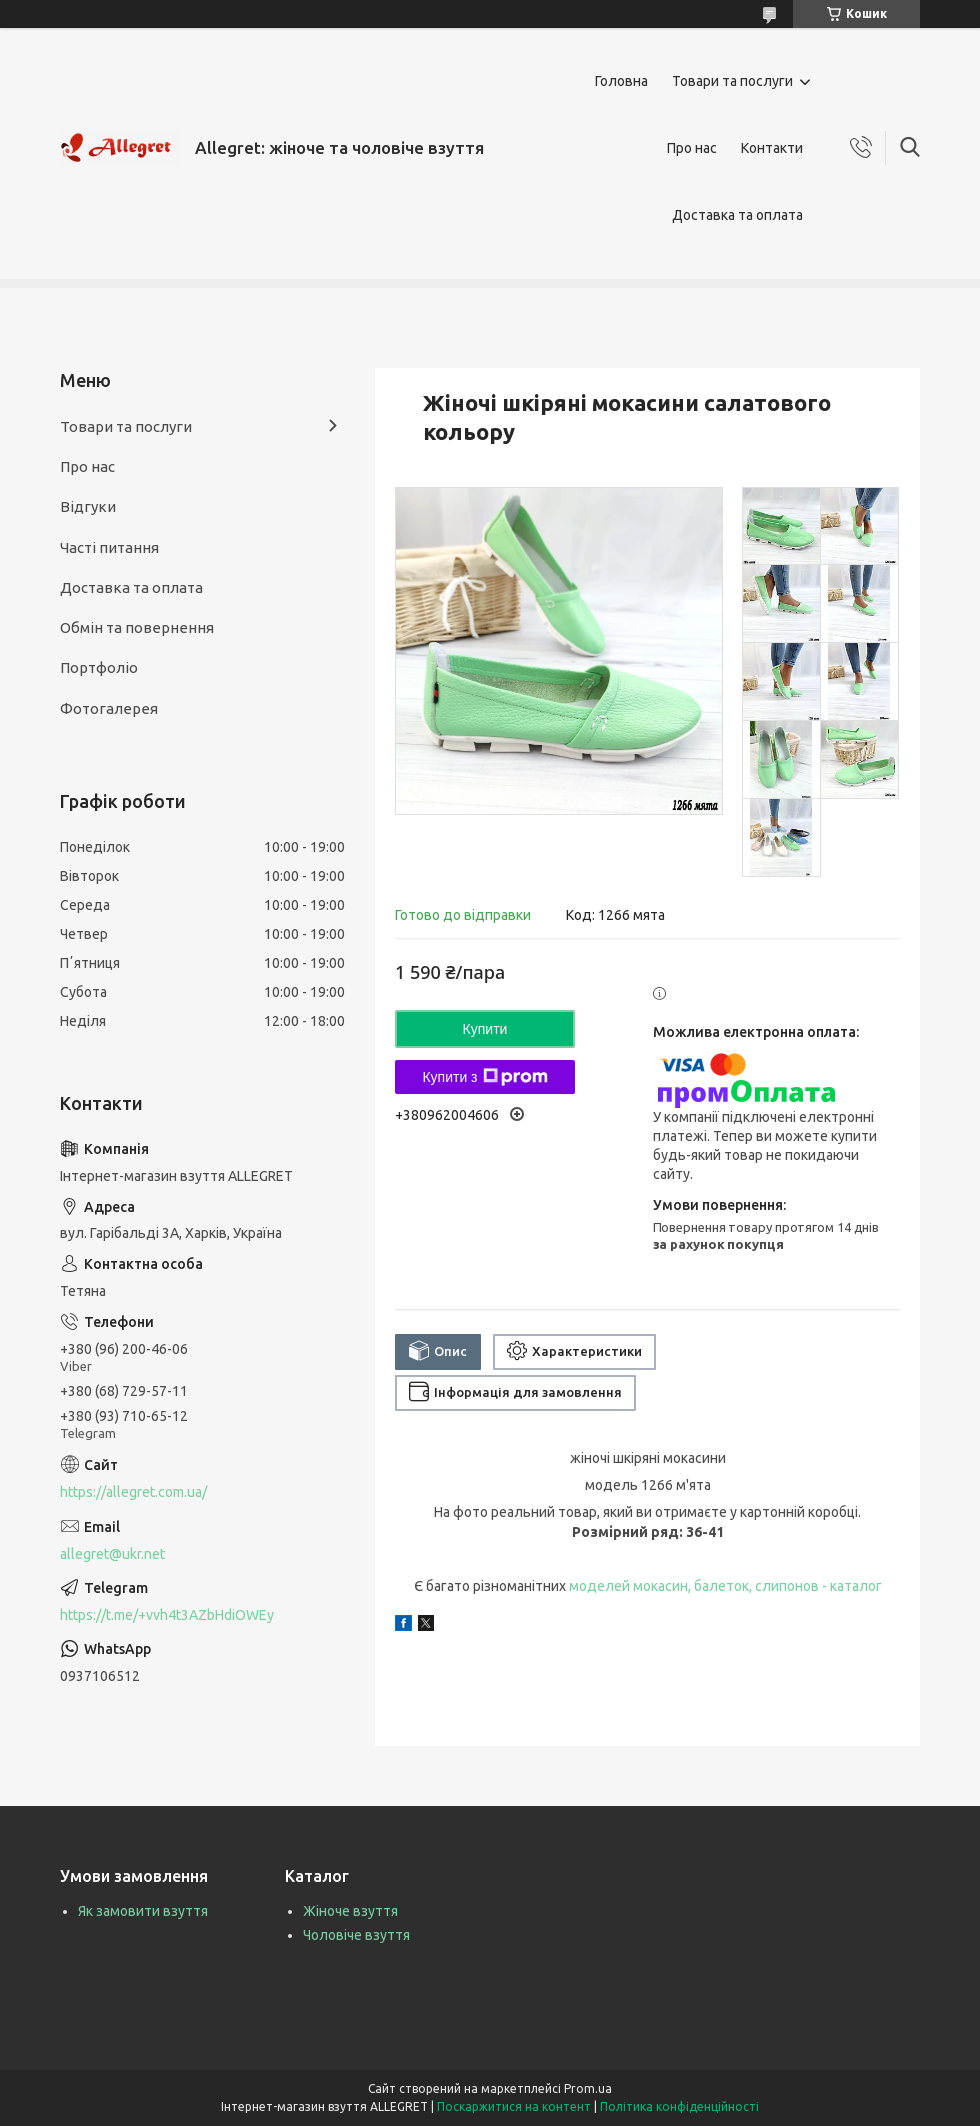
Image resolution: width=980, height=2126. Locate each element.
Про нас (692, 148)
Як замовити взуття (143, 1911)
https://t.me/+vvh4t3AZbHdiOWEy (167, 1615)
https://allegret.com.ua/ (133, 1492)
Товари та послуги (732, 81)
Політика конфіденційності (679, 2106)
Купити (485, 1029)
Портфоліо (99, 667)
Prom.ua (588, 2088)
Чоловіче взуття (356, 1935)
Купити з (484, 1077)
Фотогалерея (109, 708)
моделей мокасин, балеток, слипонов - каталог (725, 1586)
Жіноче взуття (350, 1911)
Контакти (772, 148)
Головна (621, 81)
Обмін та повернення (137, 627)
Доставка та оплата (737, 215)
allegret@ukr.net (112, 1554)
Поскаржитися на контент (514, 2106)
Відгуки (88, 506)
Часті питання (109, 547)
